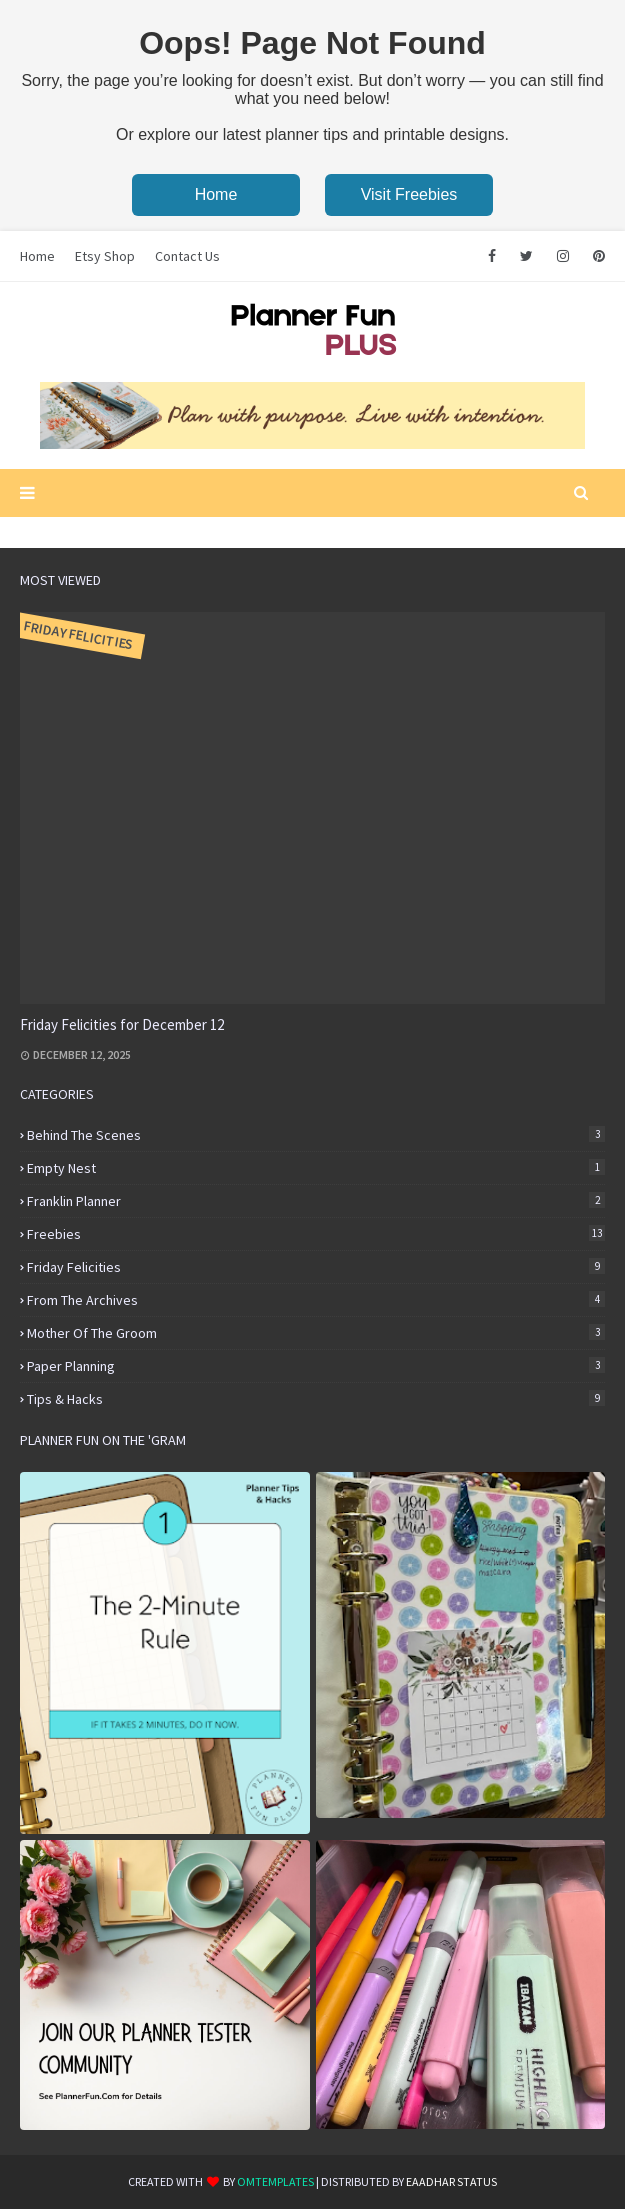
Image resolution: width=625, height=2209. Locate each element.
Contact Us (187, 256)
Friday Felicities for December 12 (122, 1024)
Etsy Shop (105, 256)
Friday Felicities (316, 1267)
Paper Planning (316, 1366)
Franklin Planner (316, 1201)
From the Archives (316, 1300)
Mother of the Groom (316, 1333)
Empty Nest (316, 1168)
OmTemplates (275, 2181)
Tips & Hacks (316, 1399)
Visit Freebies (409, 194)
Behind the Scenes (316, 1135)
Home (216, 194)
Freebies (316, 1234)
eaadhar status (451, 2181)
